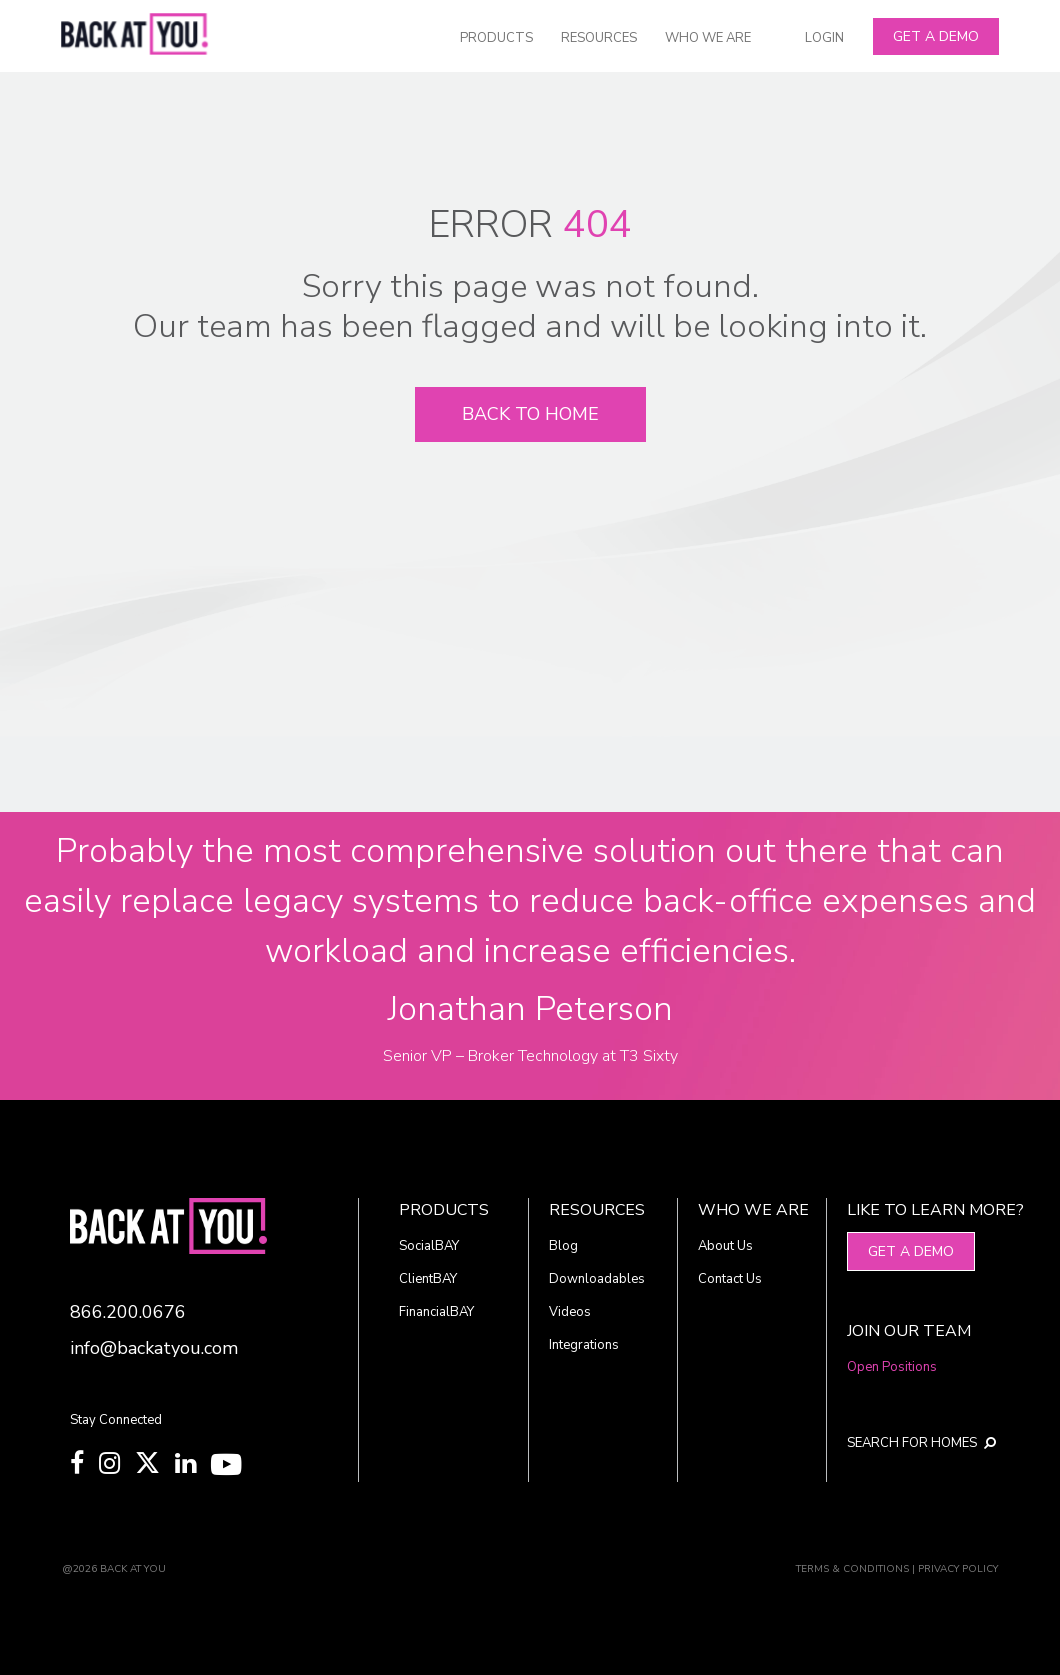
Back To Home (530, 414)
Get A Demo (936, 36)
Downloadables (597, 1279)
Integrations (584, 1345)
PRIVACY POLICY (958, 1569)
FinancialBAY (436, 1312)
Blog (563, 1246)
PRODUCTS (496, 38)
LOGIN (824, 38)
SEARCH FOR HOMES (910, 1443)
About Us (725, 1246)
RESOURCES (599, 38)
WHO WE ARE (708, 38)
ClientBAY (428, 1279)
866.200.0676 (128, 1312)
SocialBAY (429, 1246)
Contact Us (730, 1279)
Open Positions (892, 1367)
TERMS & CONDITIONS (852, 1569)
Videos (570, 1312)
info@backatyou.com (154, 1348)
